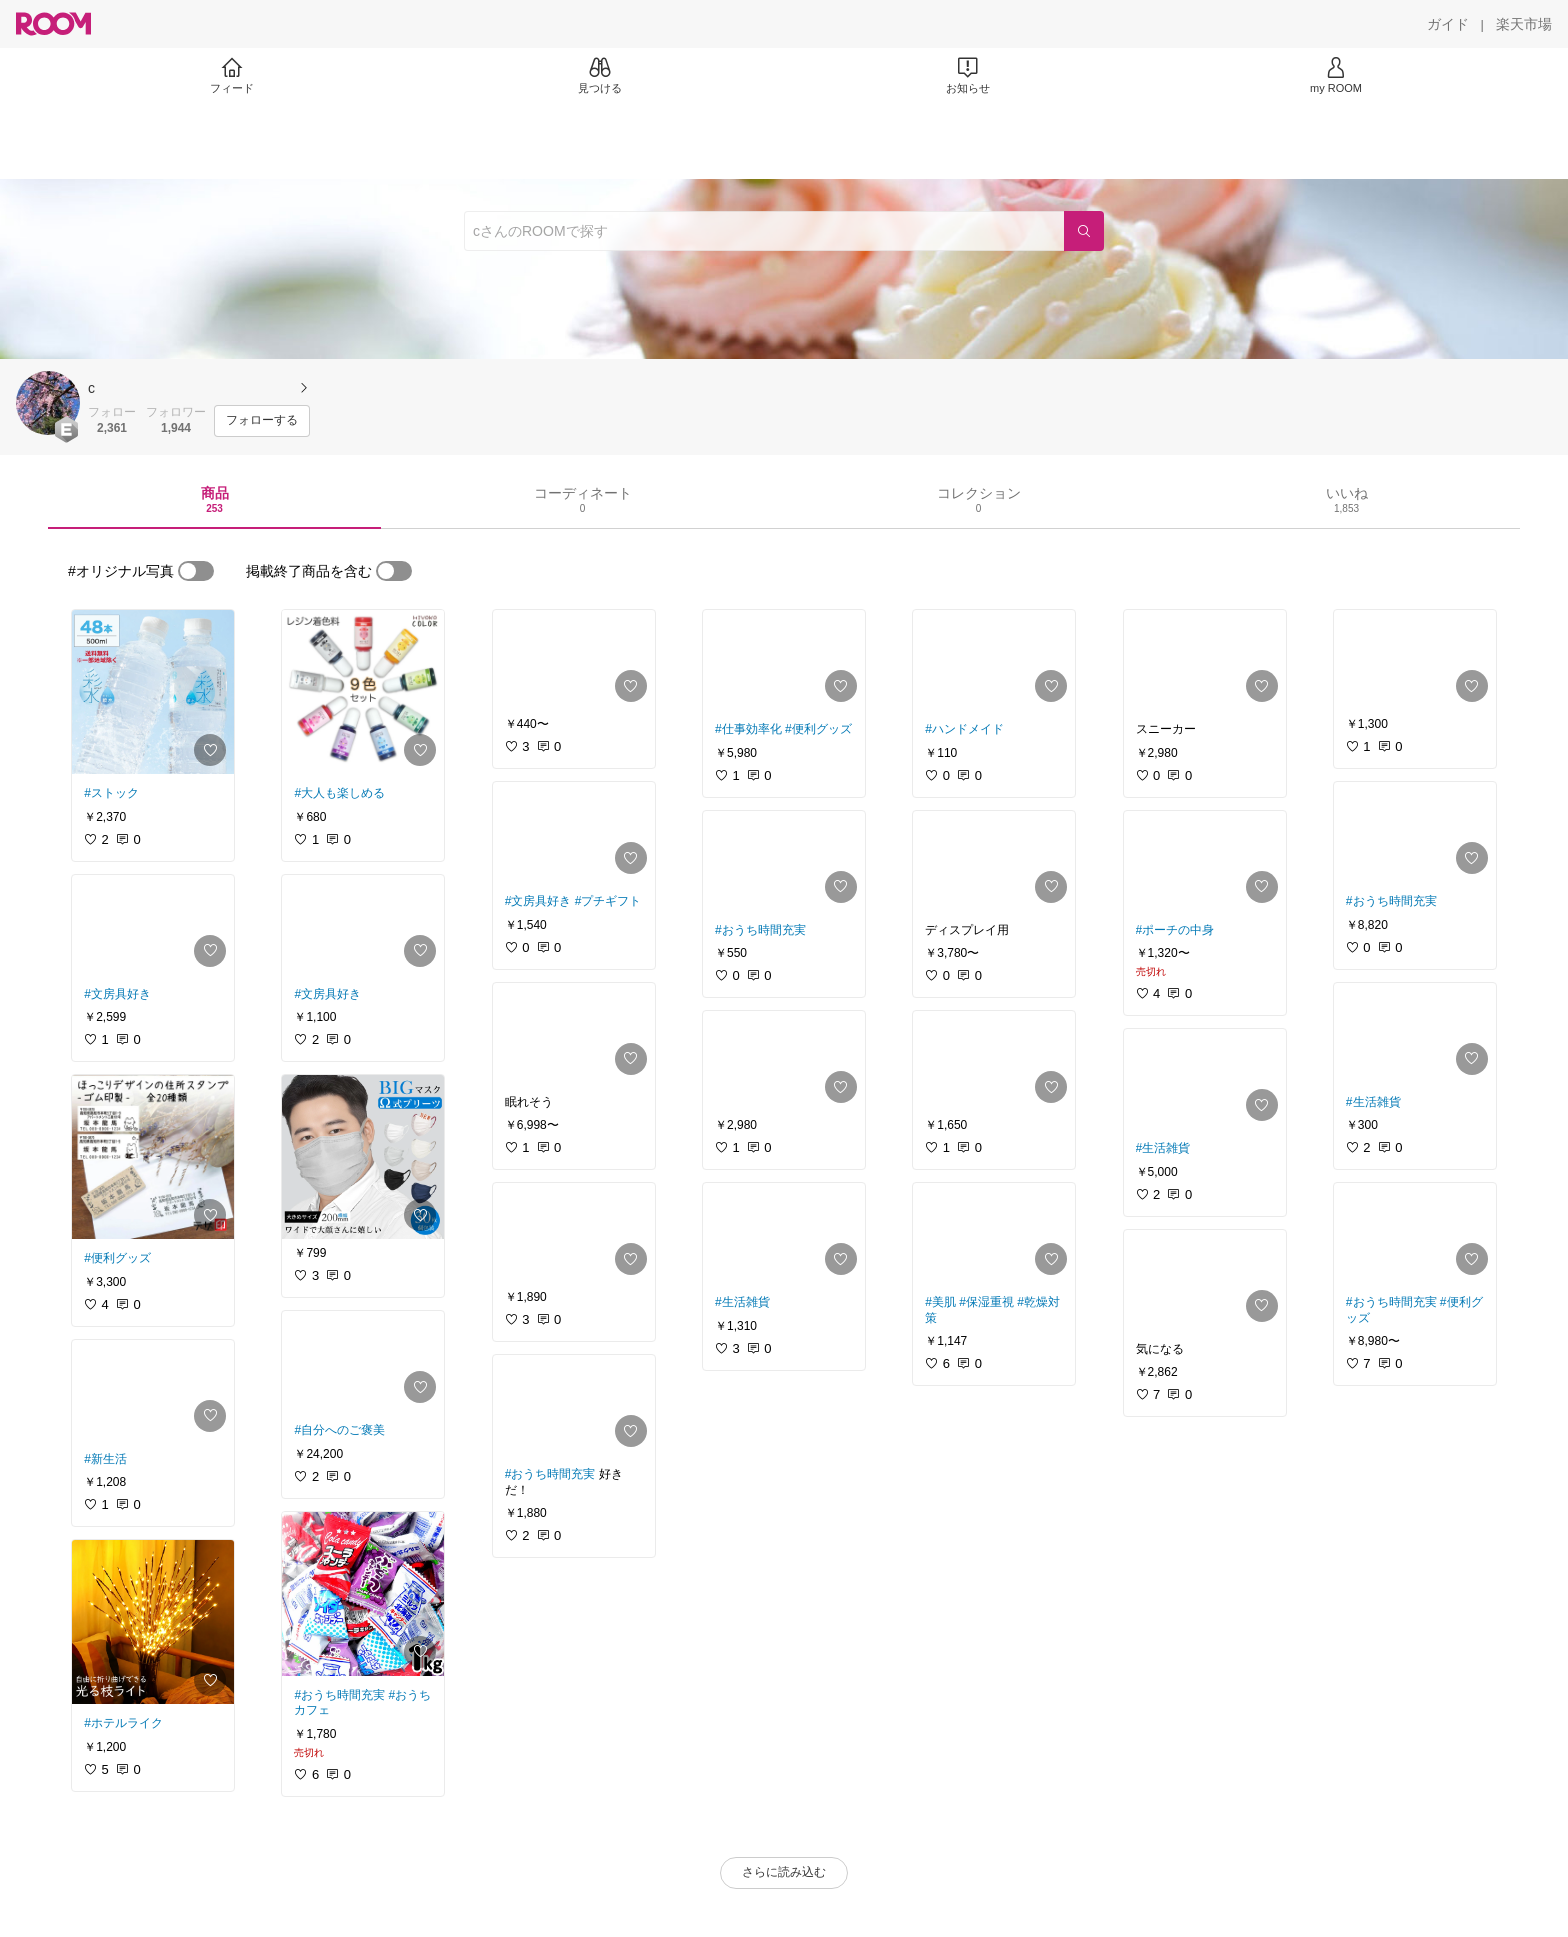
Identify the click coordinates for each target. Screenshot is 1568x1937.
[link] (153, 692)
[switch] (196, 571)
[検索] (1084, 231)
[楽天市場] (1524, 24)
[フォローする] (262, 421)
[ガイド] (1448, 24)
